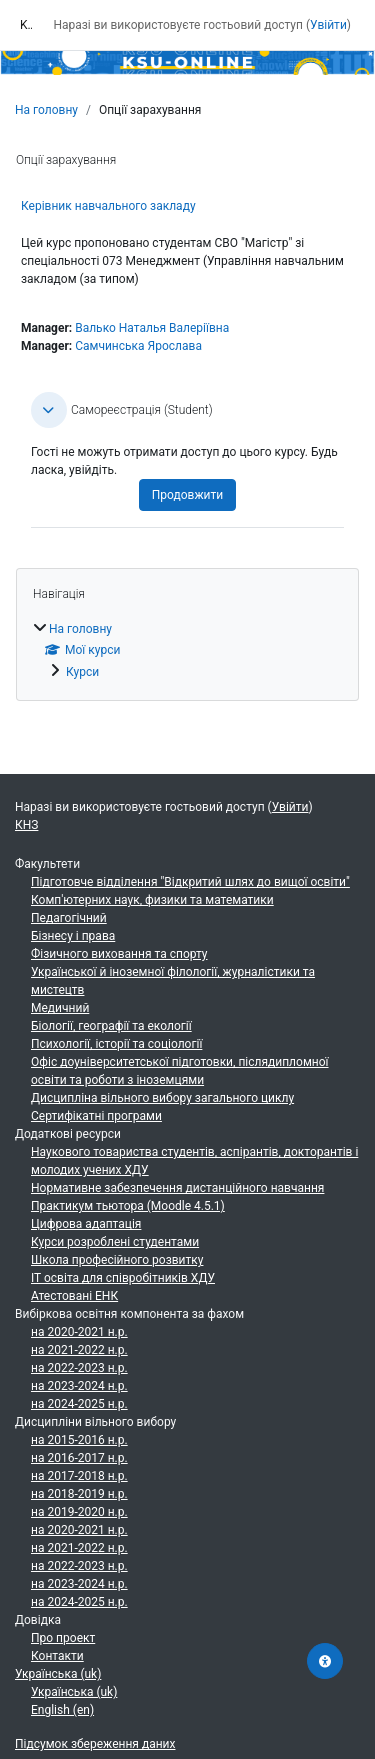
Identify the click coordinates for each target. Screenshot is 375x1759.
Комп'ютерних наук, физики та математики (152, 900)
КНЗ (26, 825)
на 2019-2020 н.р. (79, 1512)
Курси (82, 672)
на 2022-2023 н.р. (79, 1368)
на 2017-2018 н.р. (79, 1476)
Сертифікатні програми (96, 1116)
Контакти (57, 1656)
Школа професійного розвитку (117, 1260)
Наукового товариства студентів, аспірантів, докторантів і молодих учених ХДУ (194, 1161)
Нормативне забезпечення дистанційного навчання (177, 1188)
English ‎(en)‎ (62, 1710)
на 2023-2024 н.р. (79, 1386)
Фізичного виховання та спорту (119, 954)
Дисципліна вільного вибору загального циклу (162, 1098)
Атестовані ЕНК (74, 1296)
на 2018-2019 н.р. (79, 1494)
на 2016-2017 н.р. (79, 1458)
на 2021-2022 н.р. (79, 1350)
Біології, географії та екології (111, 1026)
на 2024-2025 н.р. (79, 1404)
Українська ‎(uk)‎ (58, 1674)
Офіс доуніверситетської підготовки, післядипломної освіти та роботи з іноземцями (180, 1071)
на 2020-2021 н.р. (79, 1332)
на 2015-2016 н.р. (79, 1440)
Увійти (328, 25)
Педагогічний (69, 918)
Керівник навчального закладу (108, 206)
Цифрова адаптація (86, 1224)
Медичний (60, 1008)
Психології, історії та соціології (116, 1044)
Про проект (63, 1638)
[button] (49, 410)
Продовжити (187, 495)
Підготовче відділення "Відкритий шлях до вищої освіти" (190, 882)
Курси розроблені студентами (115, 1242)
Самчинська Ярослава (138, 346)
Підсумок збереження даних (95, 1744)
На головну (46, 110)
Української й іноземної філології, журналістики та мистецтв (173, 981)
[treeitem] (187, 650)
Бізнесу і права (73, 936)
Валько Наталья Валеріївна (152, 328)
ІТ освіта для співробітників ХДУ (123, 1278)
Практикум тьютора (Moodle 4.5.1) (128, 1206)
